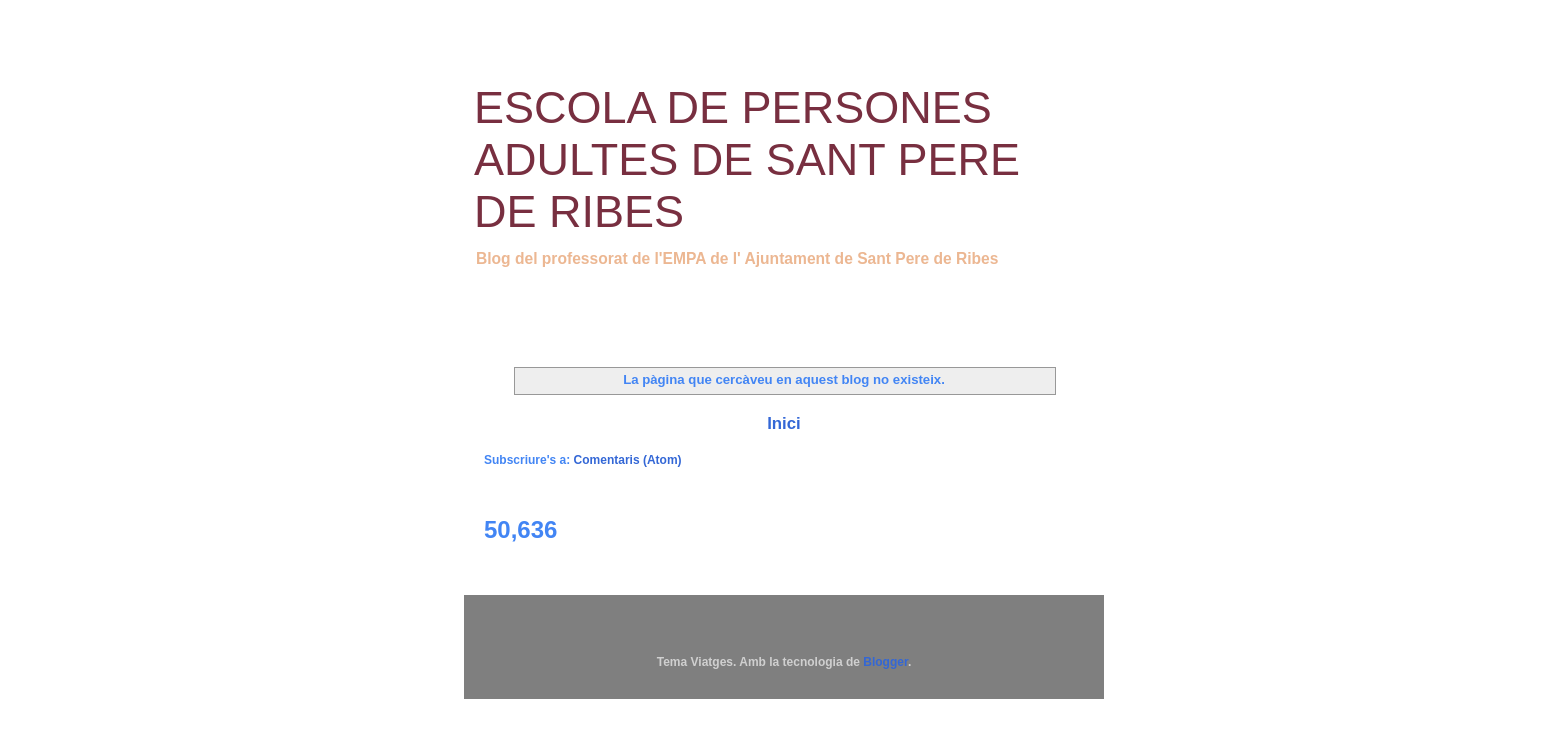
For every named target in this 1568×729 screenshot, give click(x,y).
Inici (784, 423)
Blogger (885, 662)
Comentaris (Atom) (628, 460)
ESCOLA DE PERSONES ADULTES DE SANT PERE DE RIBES (747, 159)
